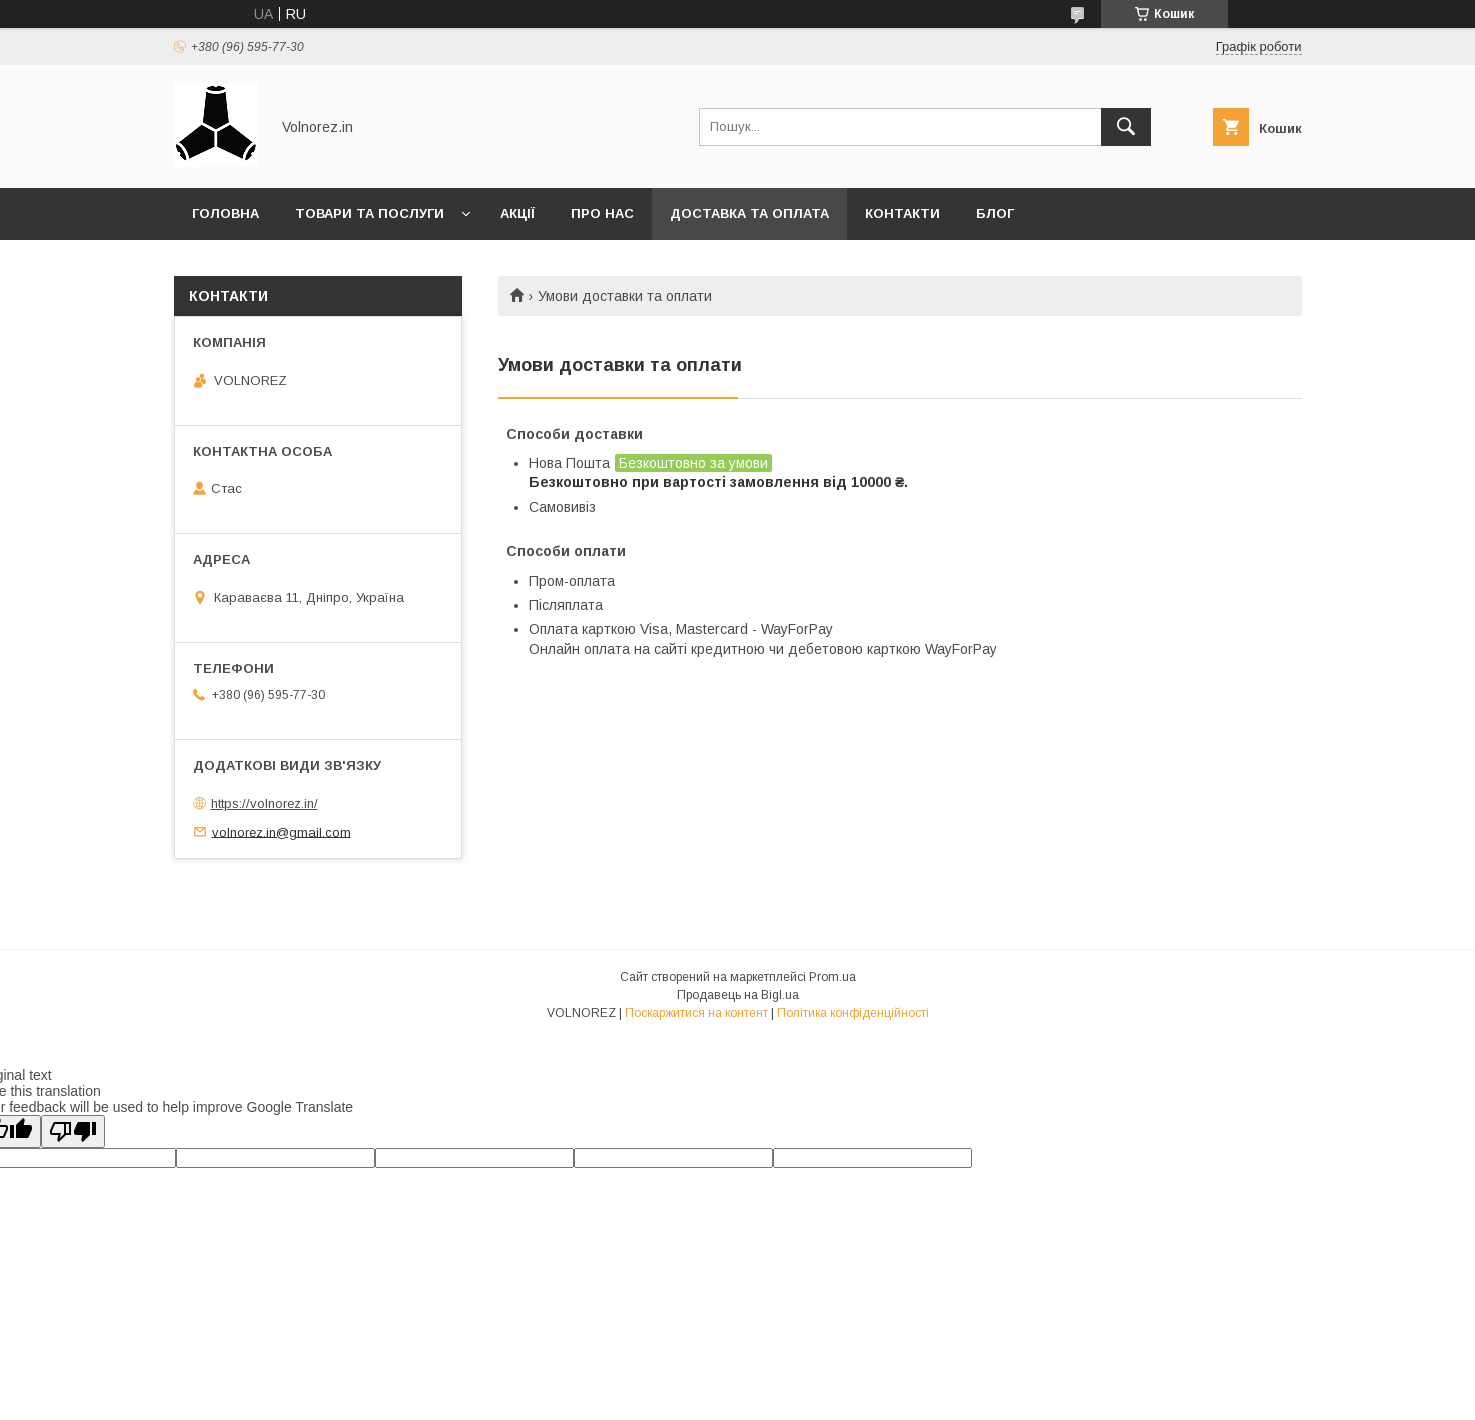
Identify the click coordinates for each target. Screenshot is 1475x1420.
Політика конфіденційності (853, 1013)
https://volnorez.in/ (264, 803)
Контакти (902, 213)
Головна (225, 213)
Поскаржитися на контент (696, 1013)
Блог (995, 213)
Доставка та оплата (749, 213)
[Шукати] (1126, 127)
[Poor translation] (73, 1131)
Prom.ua (832, 977)
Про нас (602, 213)
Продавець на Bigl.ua (738, 995)
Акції (517, 213)
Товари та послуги (369, 213)
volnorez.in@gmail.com (281, 831)
